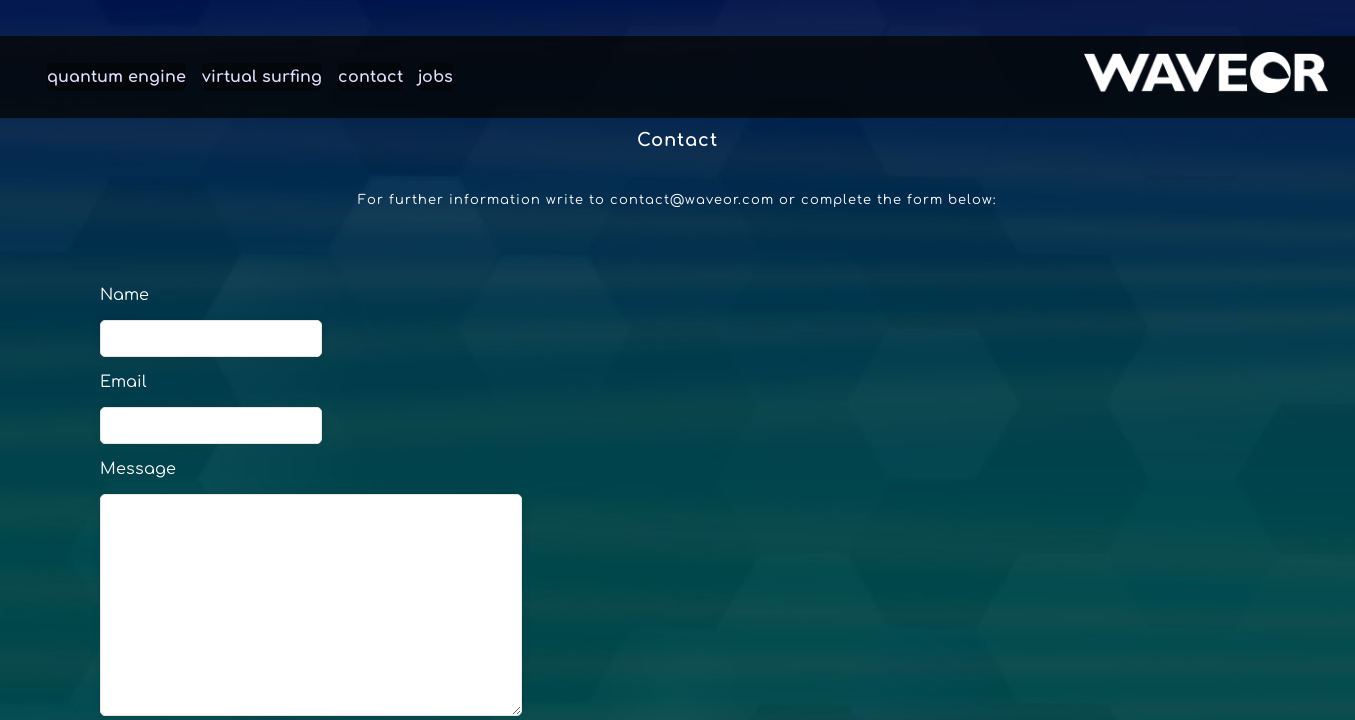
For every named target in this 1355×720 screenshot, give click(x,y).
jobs (435, 77)
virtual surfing (262, 77)
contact (370, 77)
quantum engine (116, 77)
